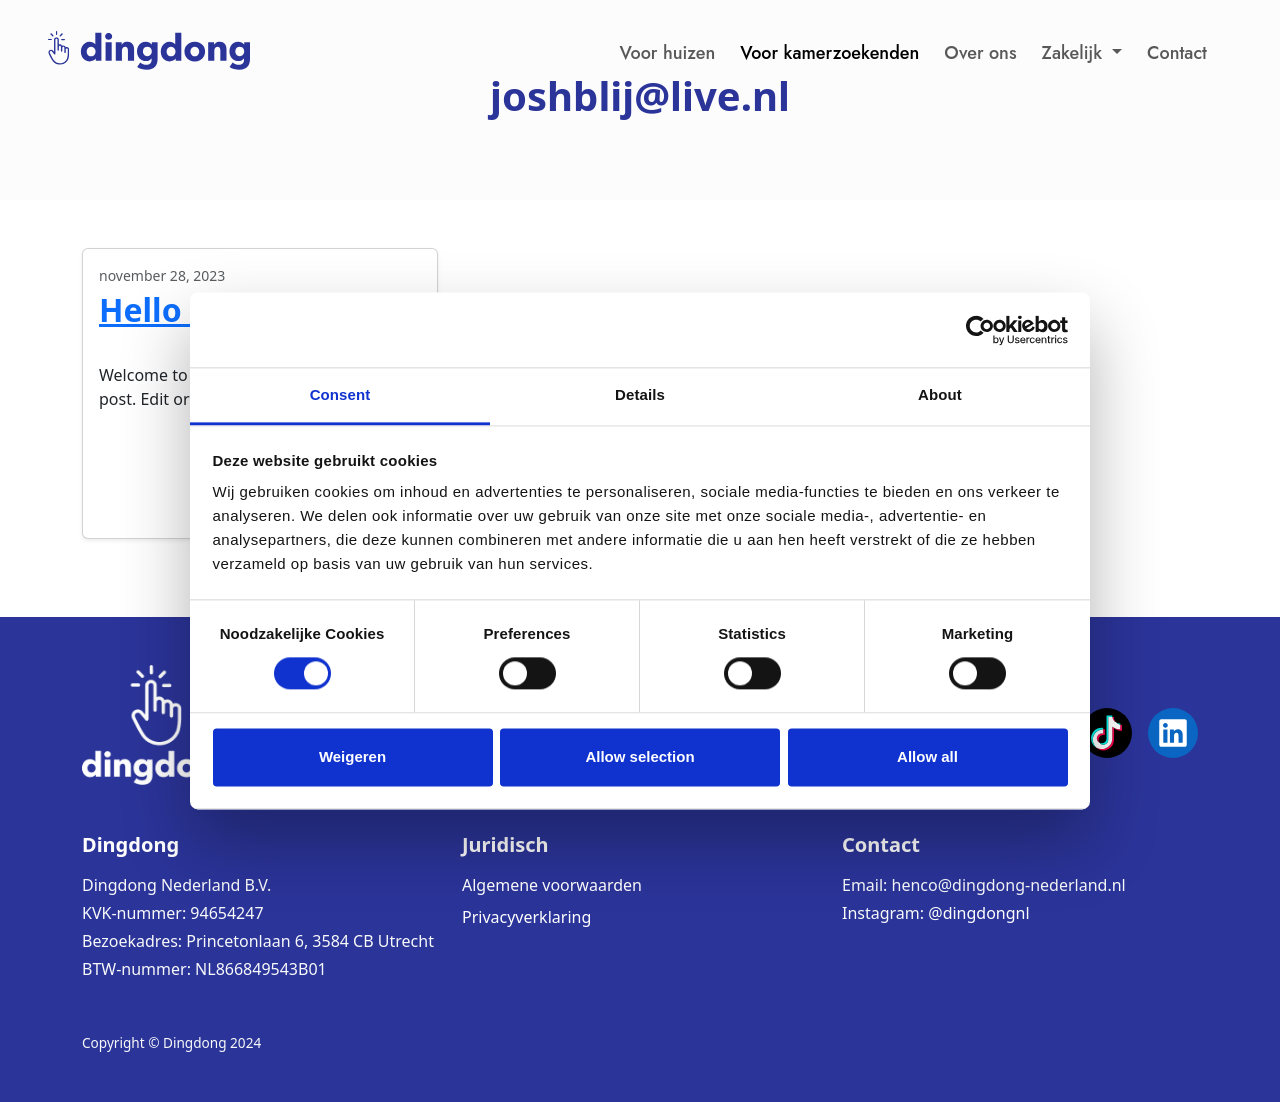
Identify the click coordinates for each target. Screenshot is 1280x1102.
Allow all (927, 756)
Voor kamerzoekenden (829, 53)
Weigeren (352, 756)
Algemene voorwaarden (552, 885)
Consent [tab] (340, 394)
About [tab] (940, 394)
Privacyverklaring (526, 917)
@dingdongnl (978, 913)
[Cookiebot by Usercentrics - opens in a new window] (980, 330)
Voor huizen (668, 53)
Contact (1177, 53)
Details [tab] (640, 394)
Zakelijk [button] (1075, 53)
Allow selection (639, 756)
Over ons (980, 53)
